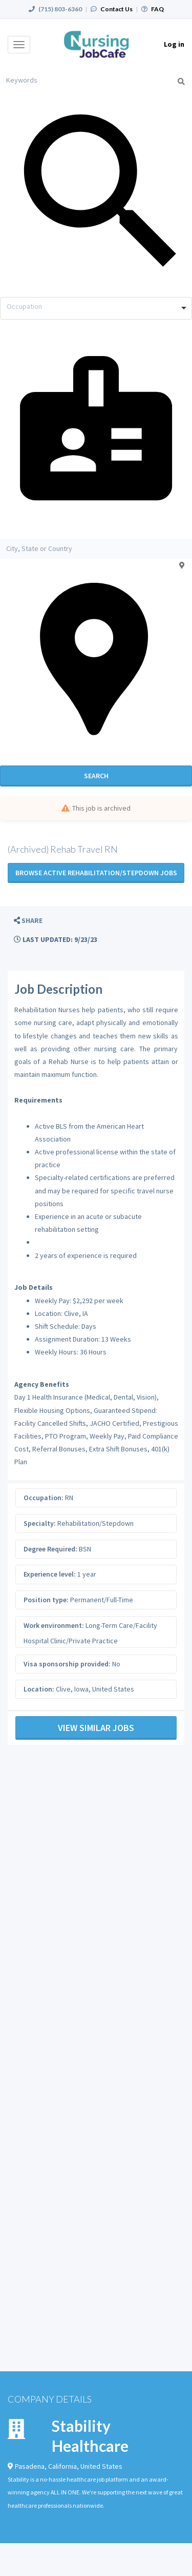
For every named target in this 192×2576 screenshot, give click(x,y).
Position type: (46, 1599)
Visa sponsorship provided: (67, 1663)
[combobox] (96, 308)
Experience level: (50, 1574)
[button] (28, 920)
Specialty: (40, 1523)
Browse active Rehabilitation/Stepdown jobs (96, 872)
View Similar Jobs (96, 1728)
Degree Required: (50, 1549)
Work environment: (54, 1625)
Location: (39, 1689)
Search (96, 775)
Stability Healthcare (90, 2435)
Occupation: (43, 1497)
